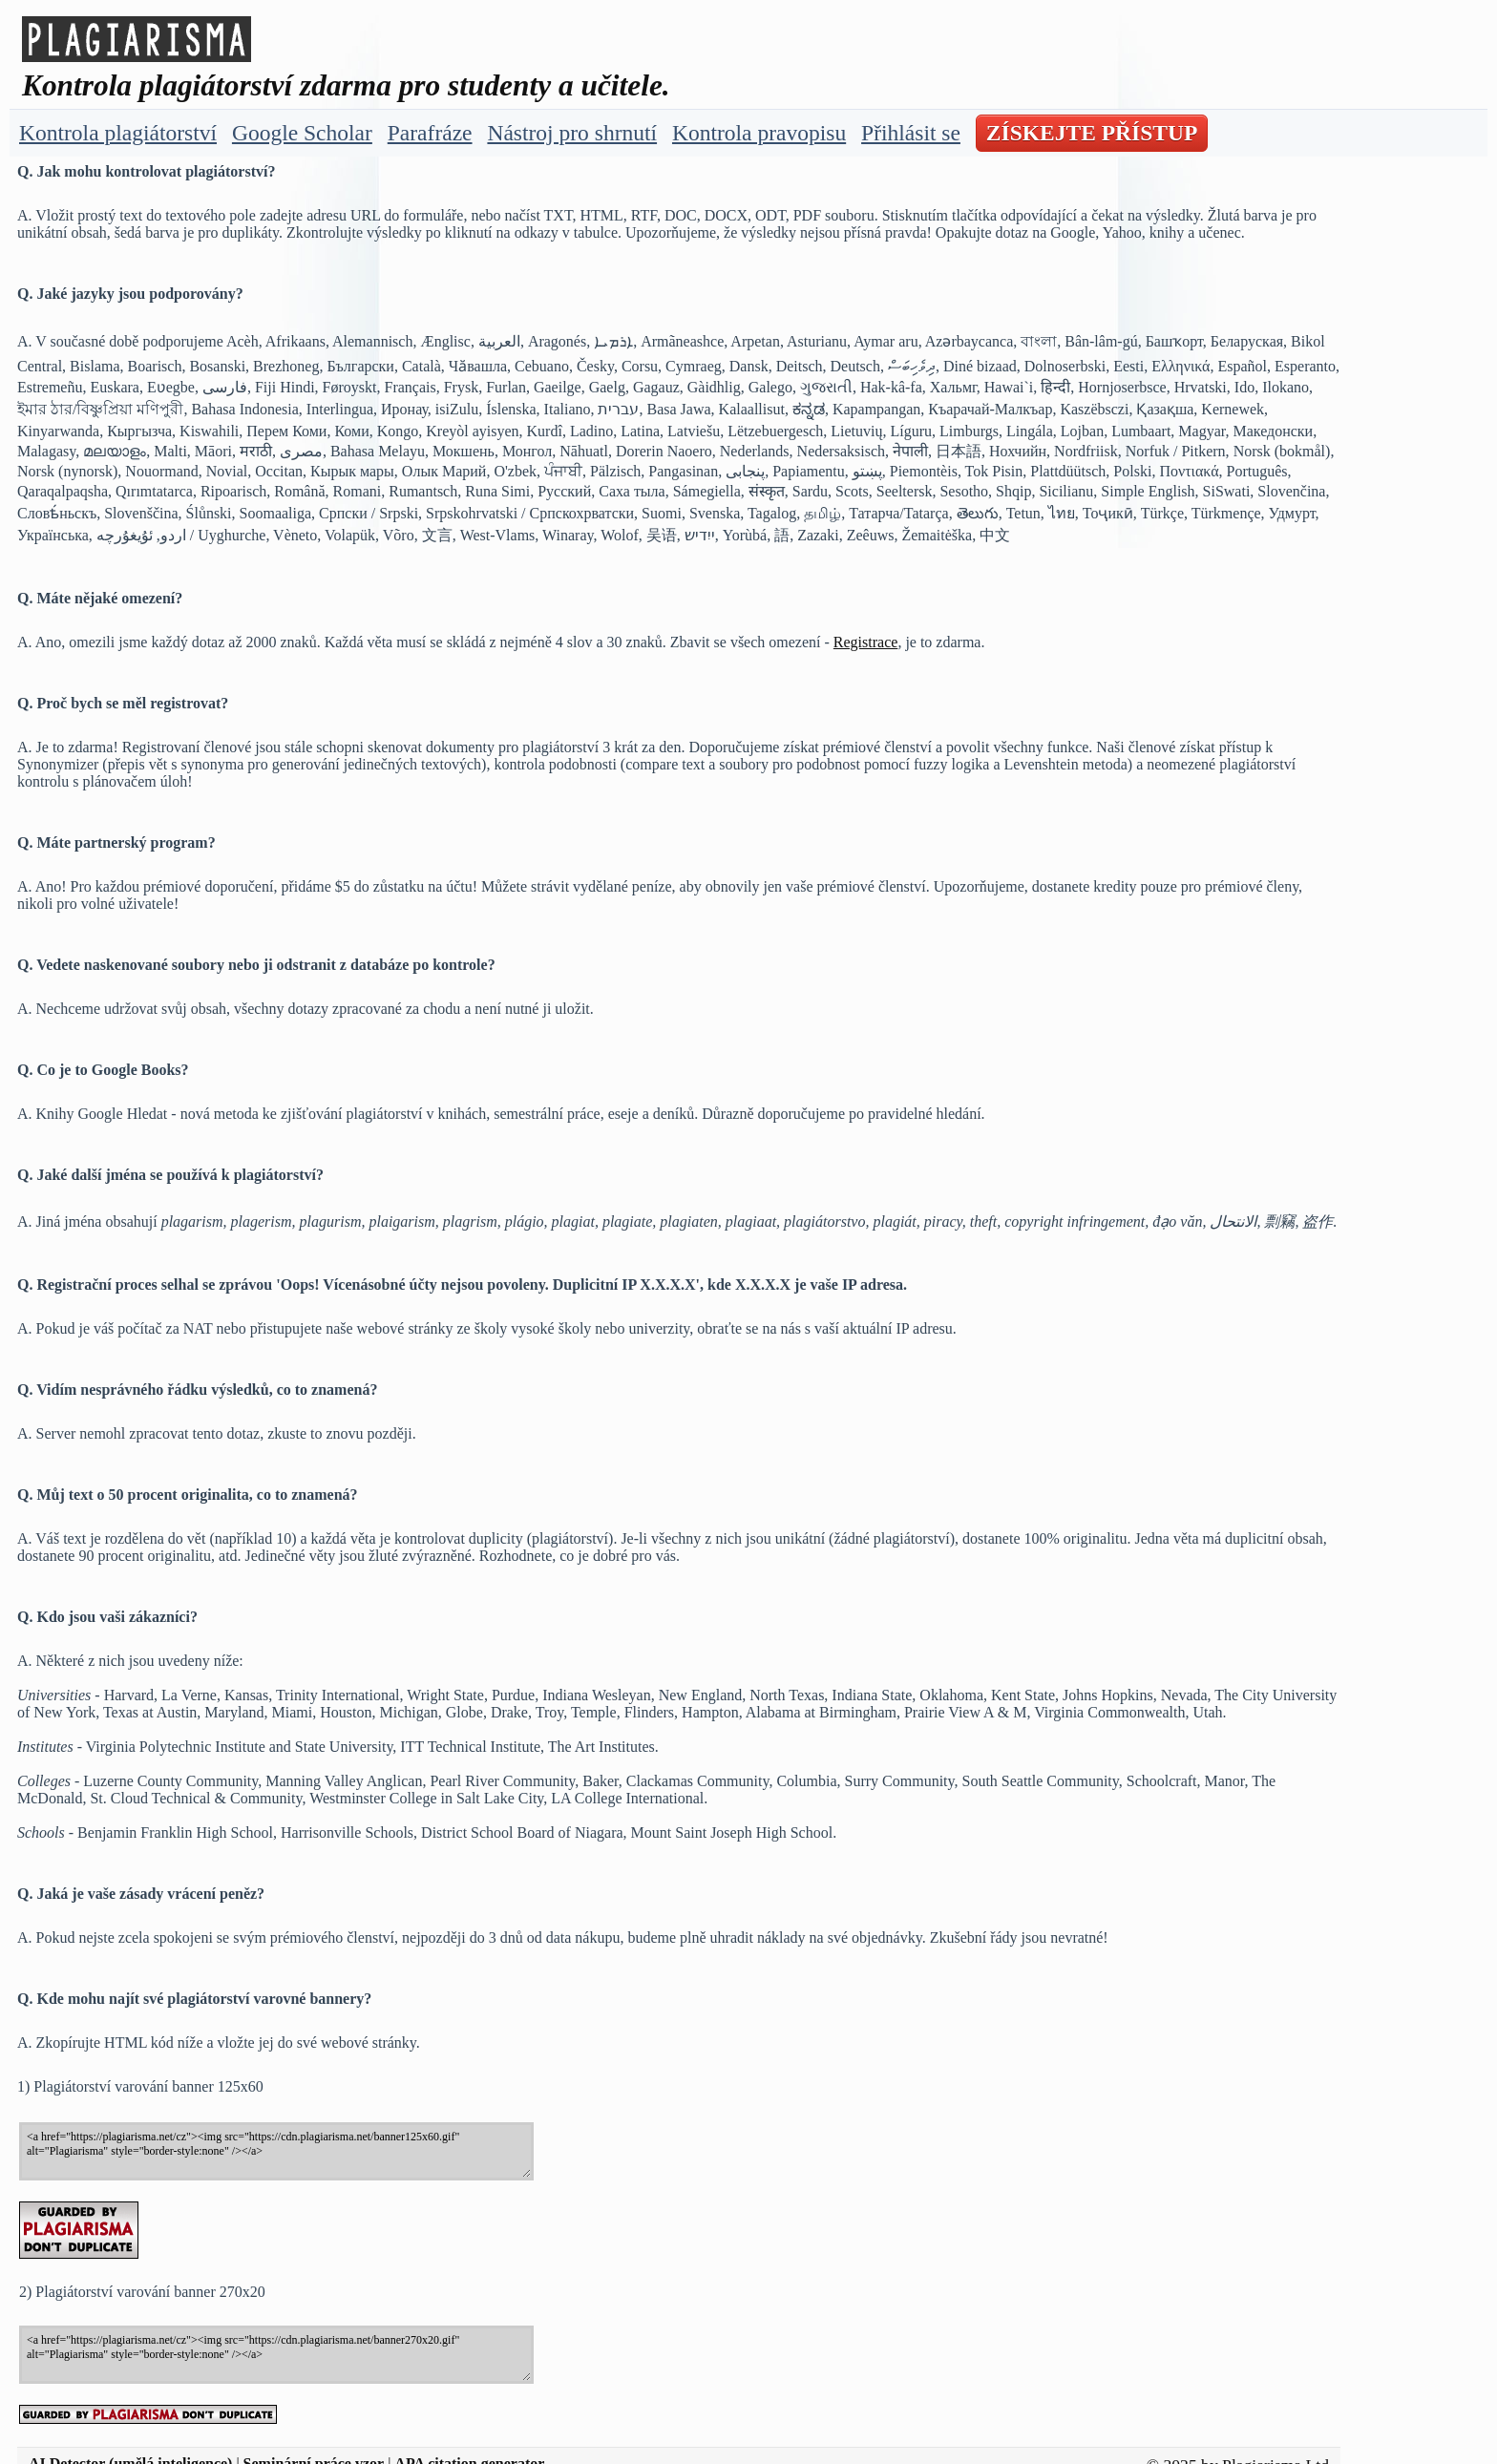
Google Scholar (302, 132)
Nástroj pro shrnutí (572, 132)
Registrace (865, 642)
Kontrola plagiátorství (118, 132)
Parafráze (430, 132)
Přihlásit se (910, 132)
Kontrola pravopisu (759, 132)
